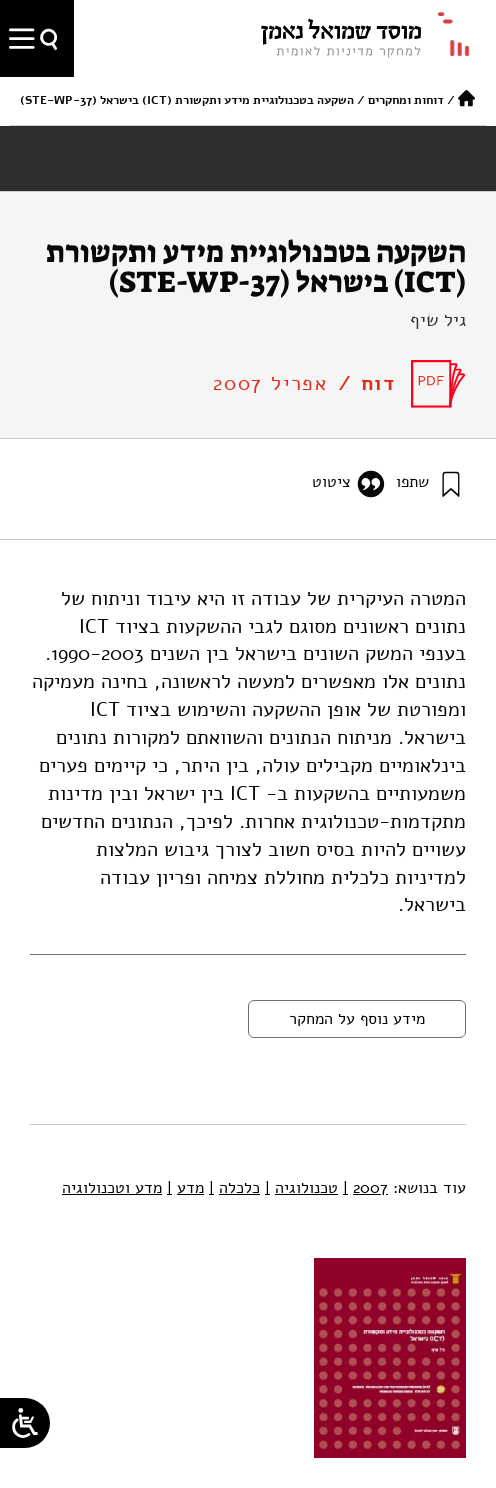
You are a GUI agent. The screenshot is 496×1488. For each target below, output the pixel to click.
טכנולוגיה (301, 1188)
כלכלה (234, 1188)
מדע (185, 1188)
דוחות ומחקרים (406, 100)
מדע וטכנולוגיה (112, 1188)
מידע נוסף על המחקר (357, 1019)
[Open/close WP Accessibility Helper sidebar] (25, 1423)
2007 (365, 1188)
